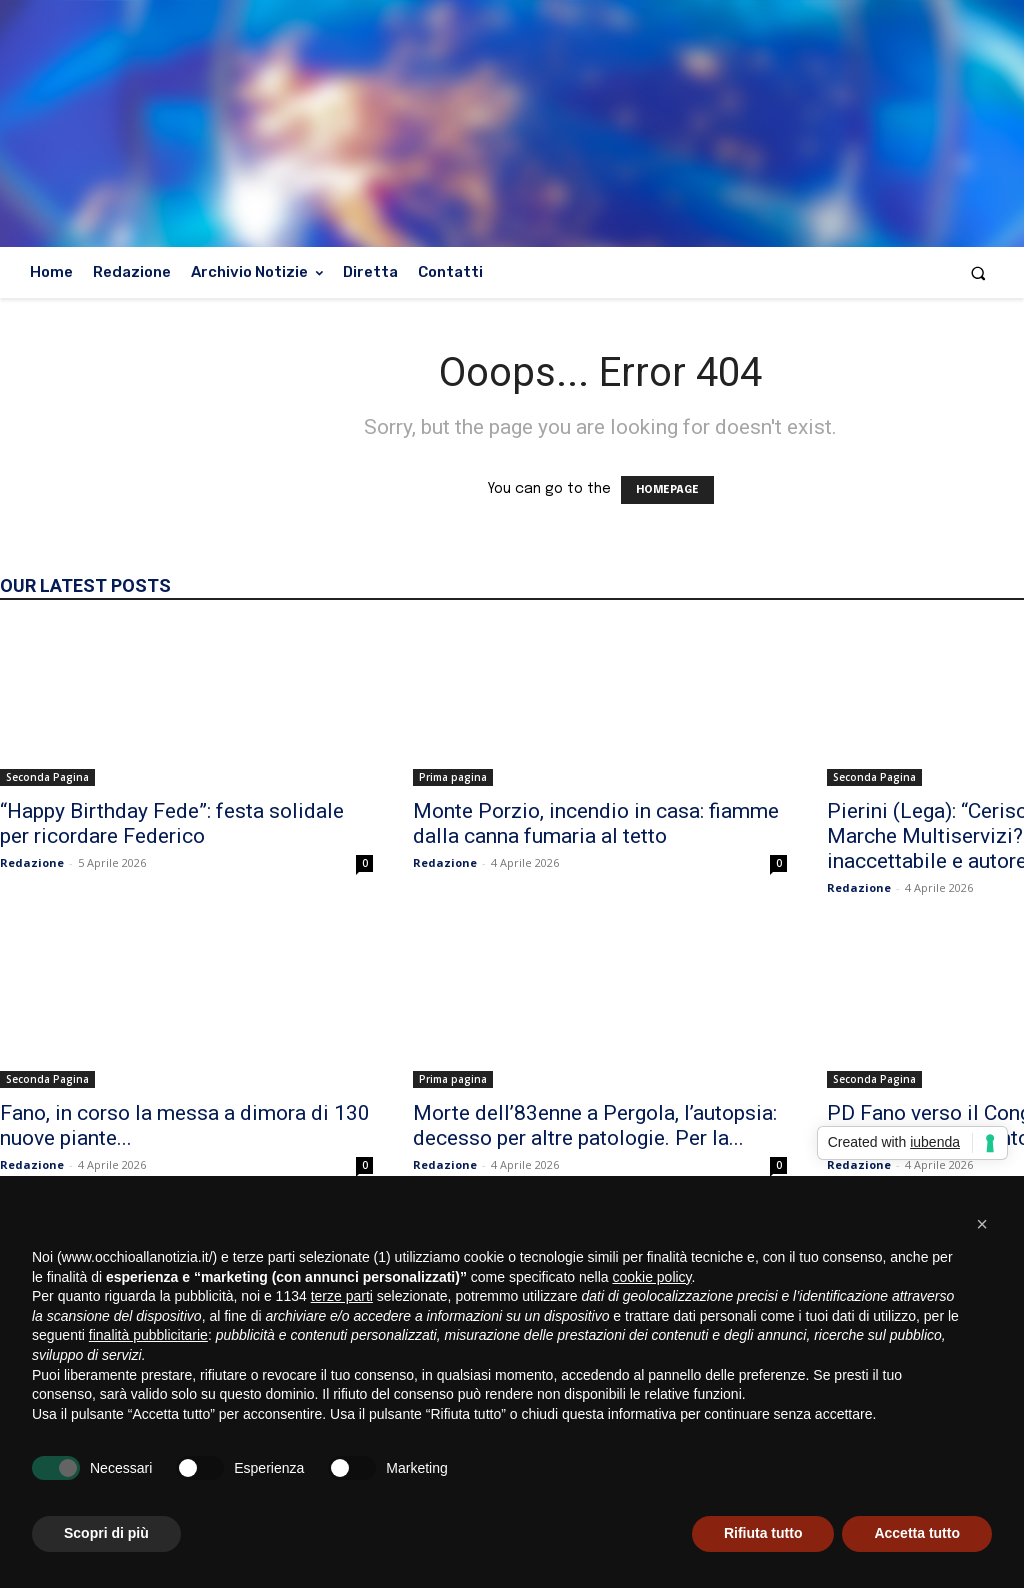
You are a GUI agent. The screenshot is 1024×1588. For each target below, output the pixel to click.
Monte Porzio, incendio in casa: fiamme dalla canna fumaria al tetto (596, 823)
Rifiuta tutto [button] (763, 1533)
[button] (978, 272)
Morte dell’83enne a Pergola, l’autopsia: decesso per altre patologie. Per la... (595, 1125)
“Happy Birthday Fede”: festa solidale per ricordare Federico (172, 823)
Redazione (32, 862)
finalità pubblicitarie (148, 1335)
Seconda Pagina (47, 777)
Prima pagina (453, 777)
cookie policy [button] (651, 1277)
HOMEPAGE (667, 490)
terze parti (342, 1296)
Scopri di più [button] (106, 1533)
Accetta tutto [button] (917, 1533)
